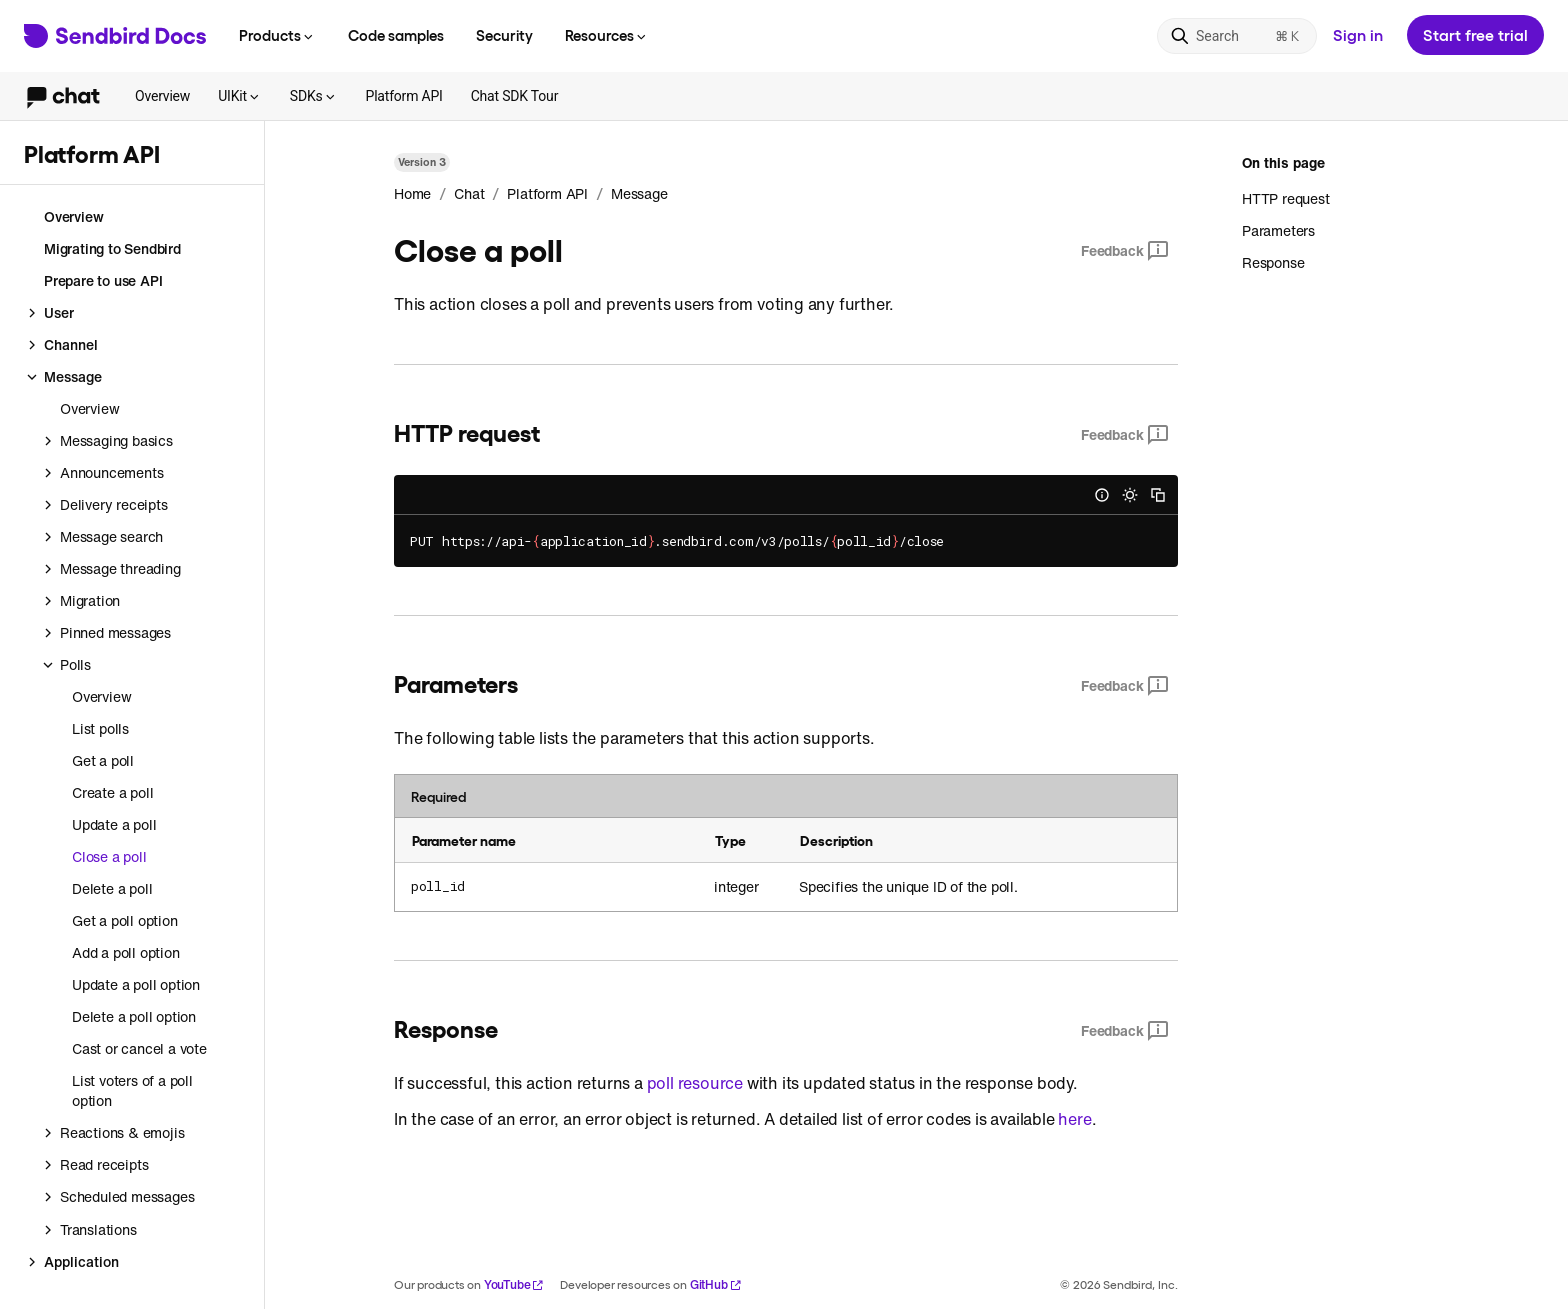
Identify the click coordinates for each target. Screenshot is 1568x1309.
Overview (162, 96)
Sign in (1358, 34)
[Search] (1237, 36)
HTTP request (1286, 199)
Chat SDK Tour (515, 96)
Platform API (404, 96)
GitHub (716, 1284)
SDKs (314, 96)
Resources (607, 35)
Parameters (1278, 230)
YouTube (514, 1284)
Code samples (396, 35)
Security (504, 35)
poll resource (695, 1083)
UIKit (240, 96)
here (1074, 1119)
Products (277, 35)
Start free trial (1475, 34)
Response (1273, 262)
